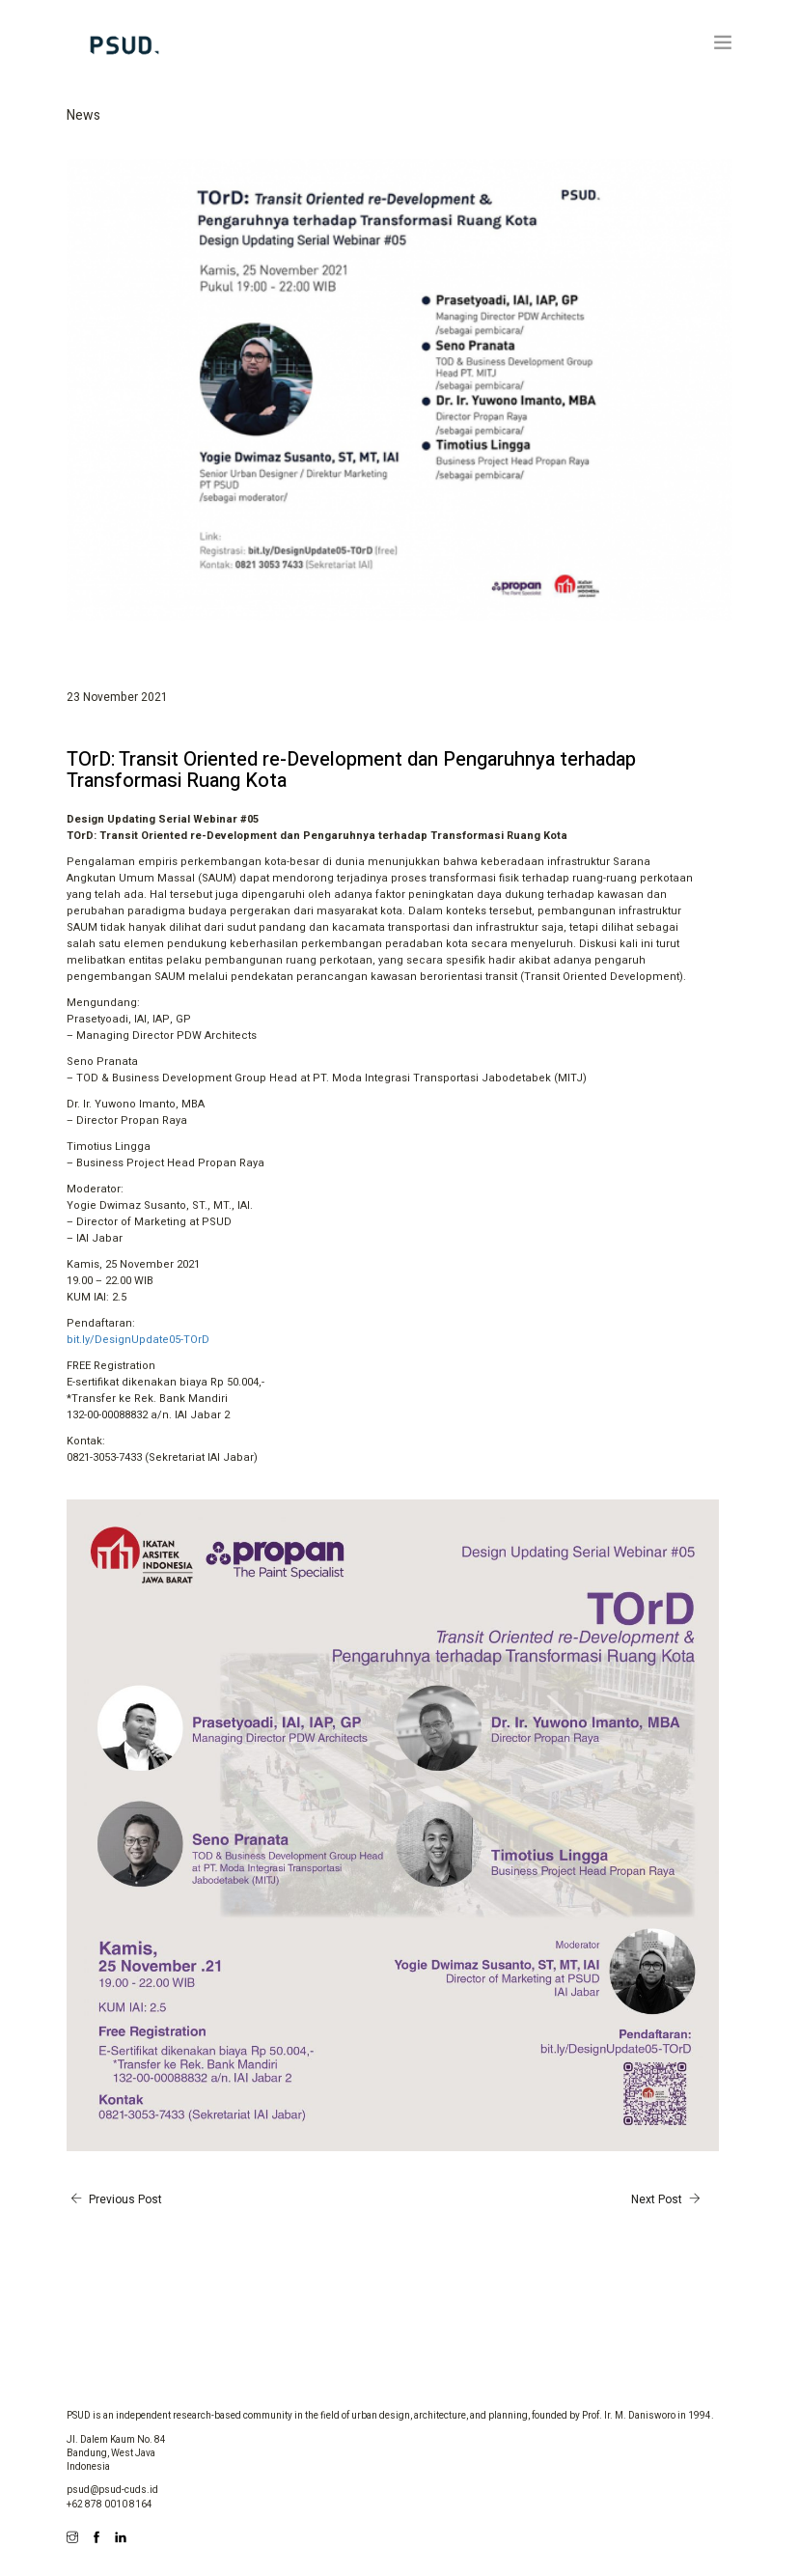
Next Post (667, 2199)
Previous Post (114, 2199)
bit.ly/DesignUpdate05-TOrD (138, 1339)
